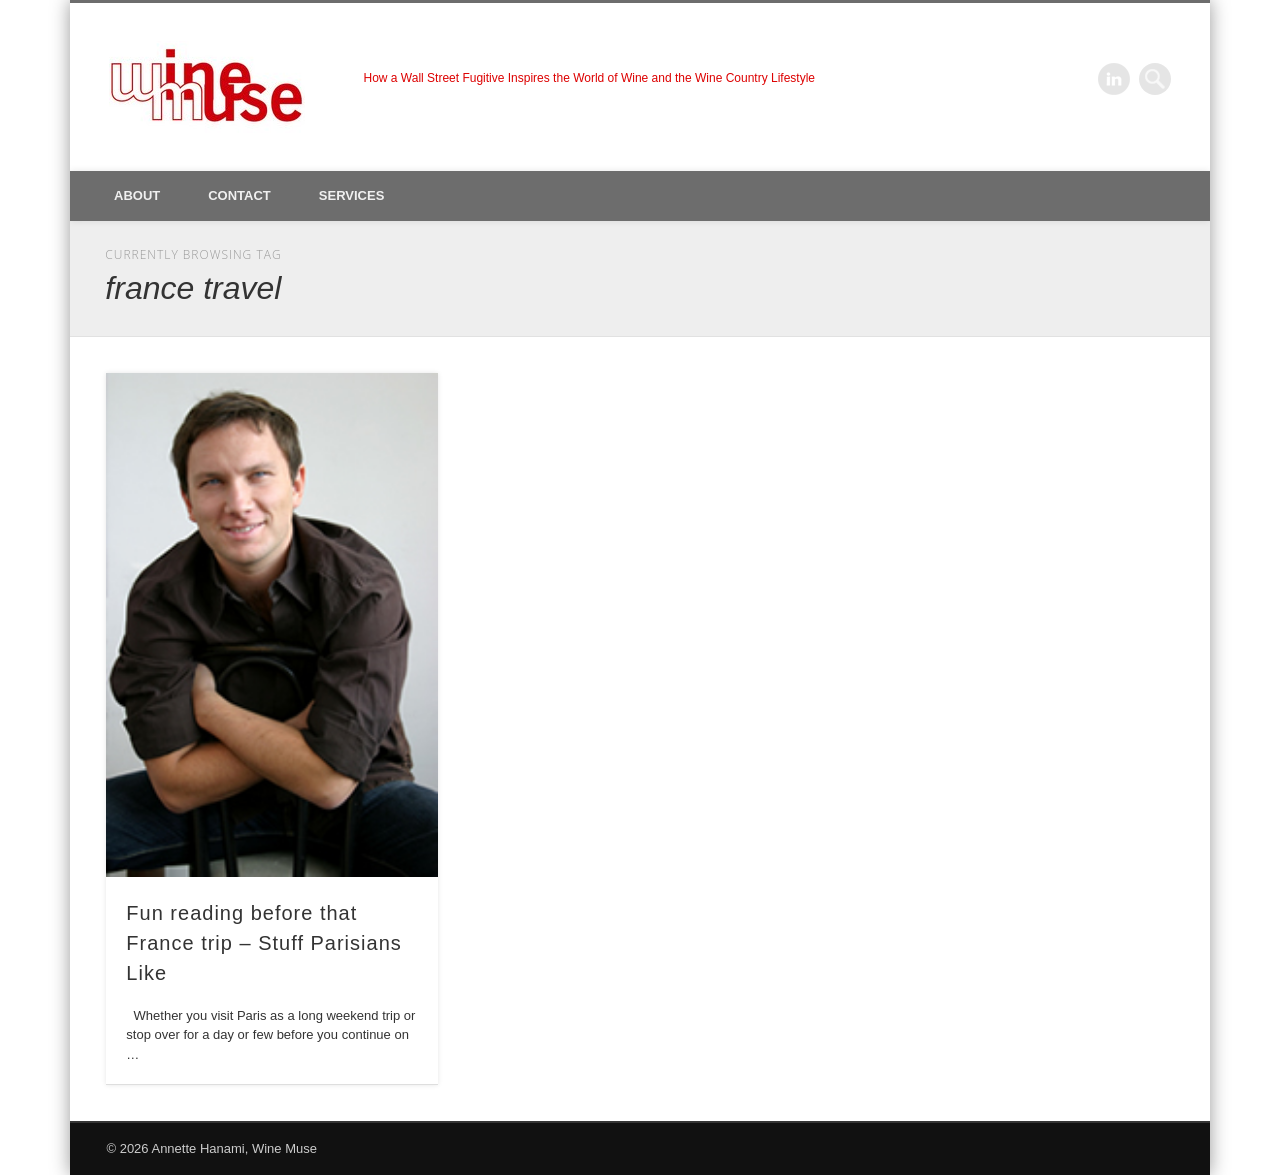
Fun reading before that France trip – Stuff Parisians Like (263, 943)
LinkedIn (1114, 79)
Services (352, 195)
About (137, 195)
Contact (239, 195)
